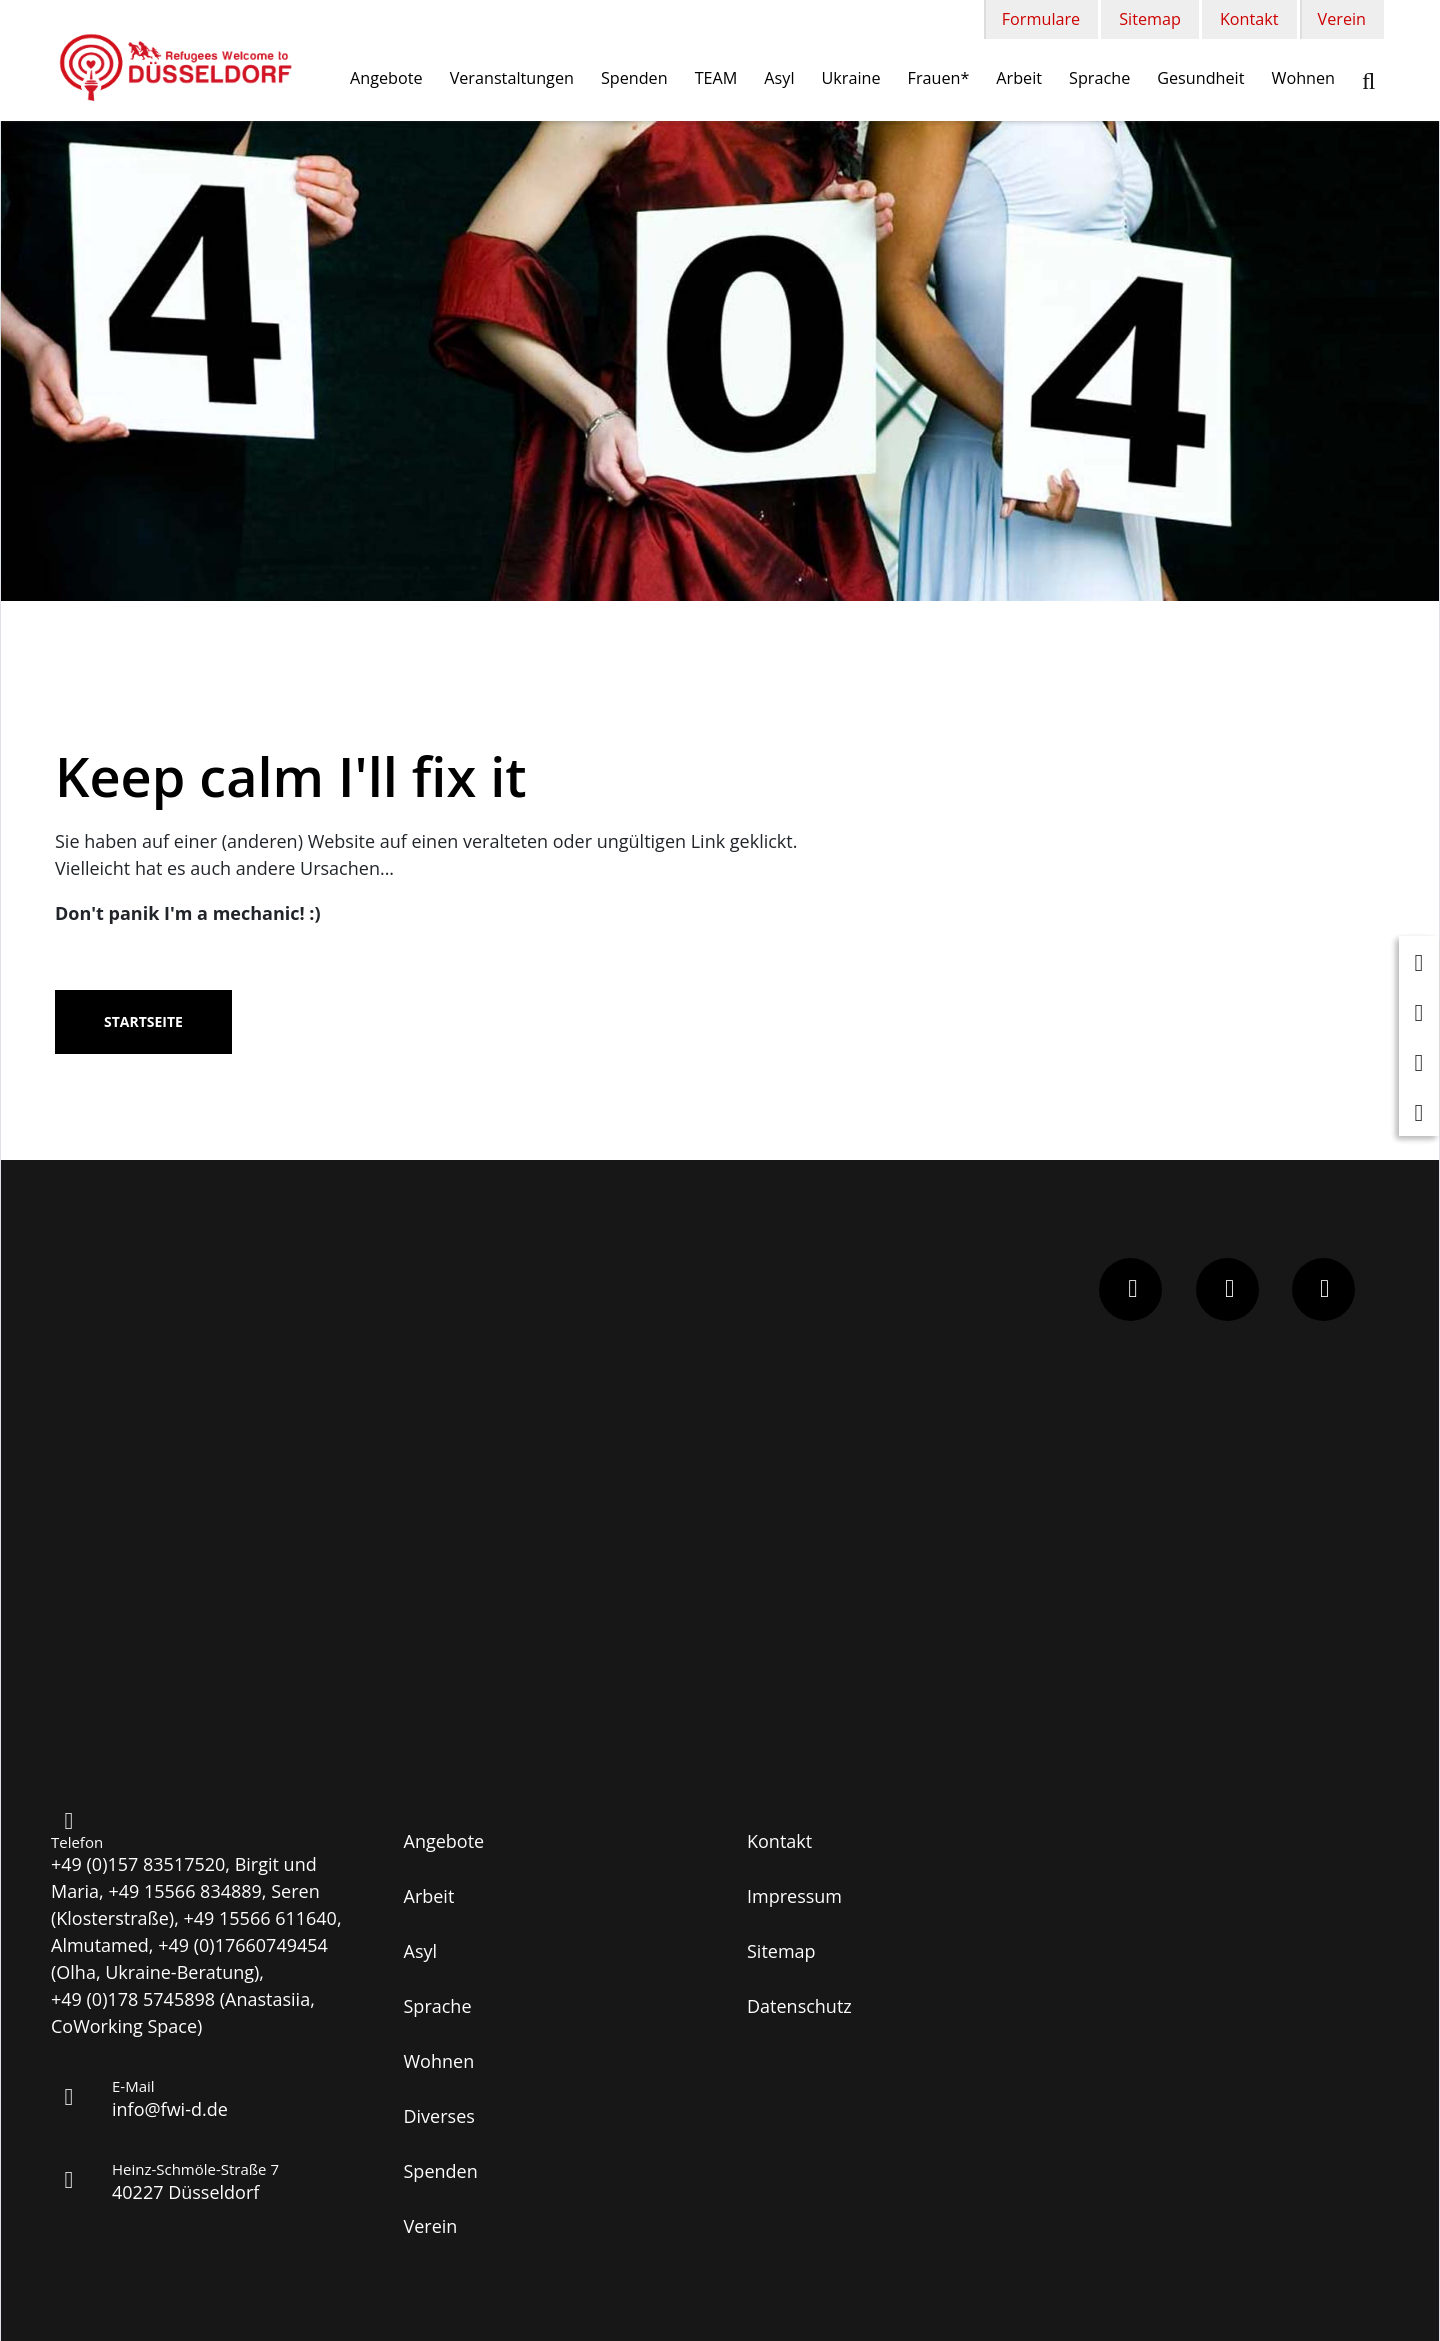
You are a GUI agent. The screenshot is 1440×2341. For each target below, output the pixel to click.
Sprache (1099, 78)
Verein (1342, 19)
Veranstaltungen (512, 78)
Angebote (386, 78)
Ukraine (851, 78)
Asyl (779, 78)
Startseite (143, 1021)
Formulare (1041, 19)
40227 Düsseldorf (185, 2192)
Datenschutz (799, 2006)
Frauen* (939, 78)
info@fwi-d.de (170, 2109)
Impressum (794, 1896)
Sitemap (1150, 19)
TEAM (716, 78)
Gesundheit (1200, 78)
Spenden (634, 78)
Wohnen (1303, 78)
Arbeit (1019, 78)
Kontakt (1249, 19)
